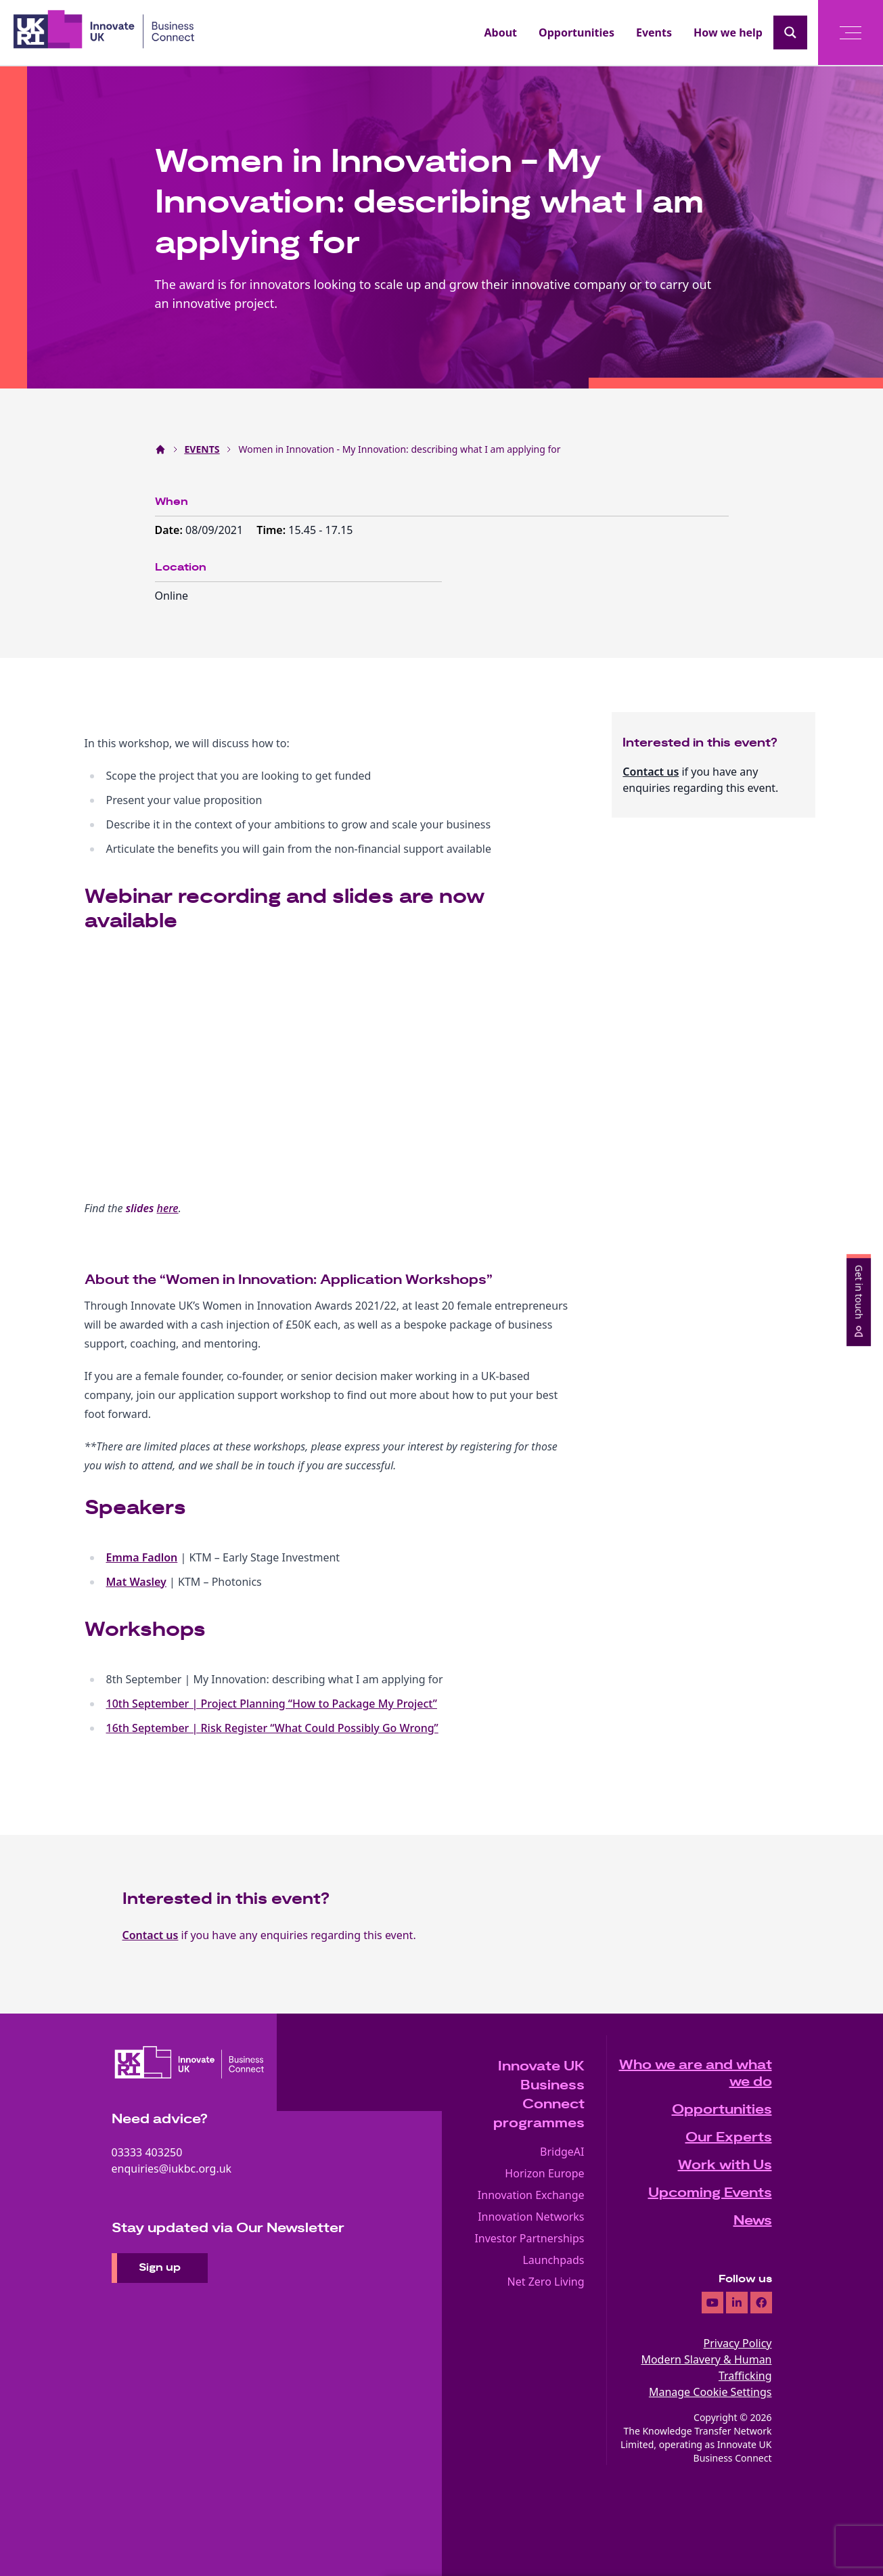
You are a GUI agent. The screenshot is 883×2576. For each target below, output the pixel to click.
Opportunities (576, 32)
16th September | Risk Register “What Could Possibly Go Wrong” (272, 1727)
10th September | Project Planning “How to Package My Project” (271, 1703)
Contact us (650, 771)
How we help (728, 32)
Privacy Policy (738, 2343)
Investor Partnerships (529, 2238)
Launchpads (553, 2259)
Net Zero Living (546, 2281)
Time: (272, 530)
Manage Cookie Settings (710, 2391)
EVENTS (202, 449)
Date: (170, 530)
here (168, 1208)
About (501, 32)
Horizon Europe (544, 2173)
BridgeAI (562, 2151)
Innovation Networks (531, 2216)
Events (654, 32)
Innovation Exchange (531, 2195)
